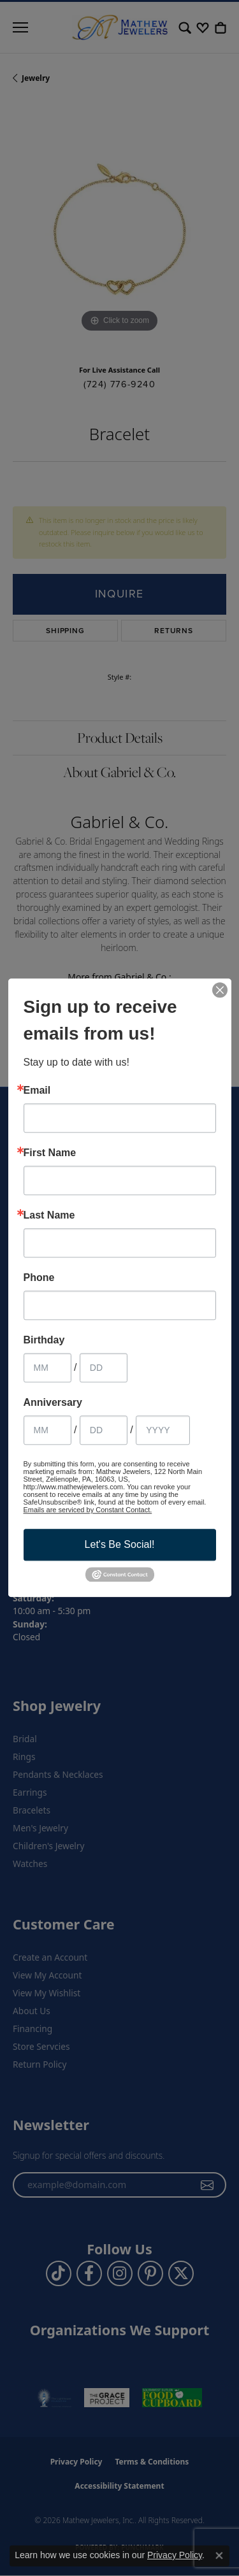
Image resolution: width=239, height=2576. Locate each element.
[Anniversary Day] (103, 1430)
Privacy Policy (174, 2555)
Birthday (44, 1340)
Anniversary (53, 1403)
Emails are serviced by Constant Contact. (88, 1509)
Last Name (49, 1215)
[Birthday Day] (103, 1367)
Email (37, 1090)
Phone (39, 1278)
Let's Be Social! (120, 1544)
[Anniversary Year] (163, 1430)
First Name (50, 1153)
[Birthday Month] (47, 1367)
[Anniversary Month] (47, 1430)
